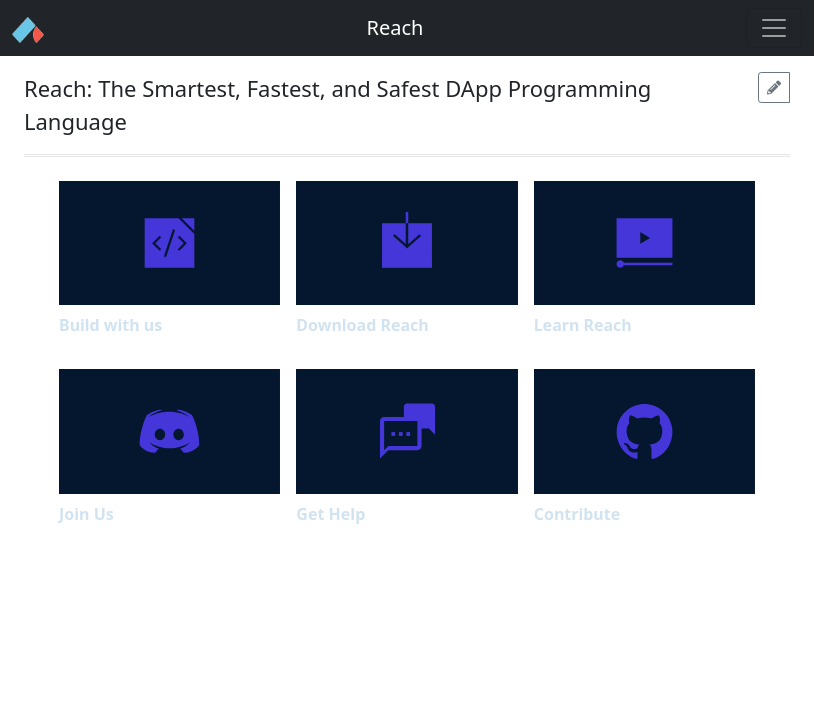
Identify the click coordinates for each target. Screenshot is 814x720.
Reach (395, 27)
